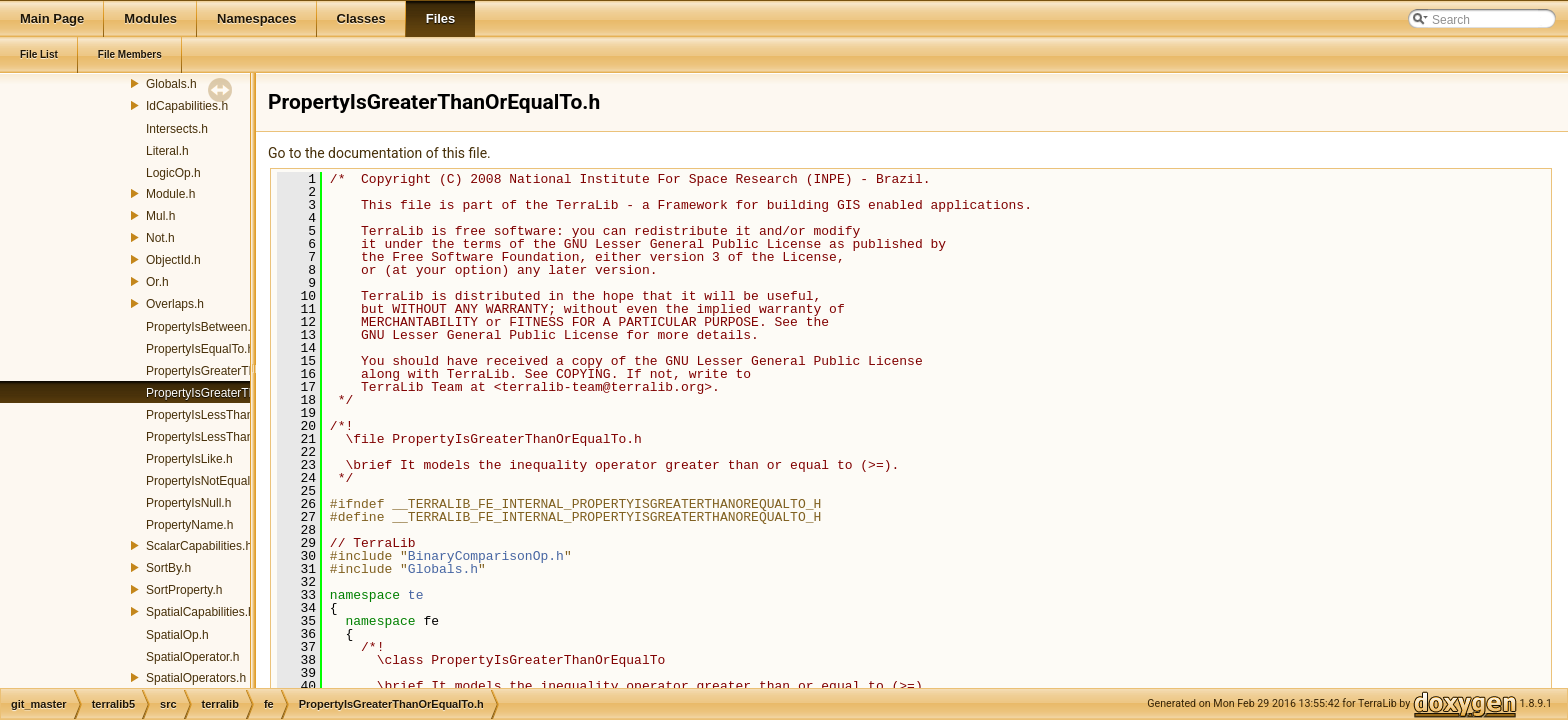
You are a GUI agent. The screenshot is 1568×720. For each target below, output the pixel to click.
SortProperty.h (184, 590)
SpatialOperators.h (196, 678)
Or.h (157, 282)
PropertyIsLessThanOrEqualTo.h (233, 437)
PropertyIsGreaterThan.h (212, 371)
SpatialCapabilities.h (200, 612)
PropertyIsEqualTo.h (200, 349)
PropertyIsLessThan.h (204, 415)
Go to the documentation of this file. (379, 153)
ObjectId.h (173, 260)
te (416, 595)
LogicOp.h (173, 173)
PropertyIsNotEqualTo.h (209, 481)
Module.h (170, 194)
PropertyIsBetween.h (201, 327)
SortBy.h (168, 568)
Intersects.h (177, 129)
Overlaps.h (175, 304)
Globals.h (171, 84)
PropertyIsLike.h (189, 459)
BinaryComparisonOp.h (486, 556)
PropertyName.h (189, 525)
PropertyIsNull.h (188, 503)
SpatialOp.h (177, 635)
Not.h (160, 238)
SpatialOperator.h (192, 657)
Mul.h (160, 216)
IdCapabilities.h (187, 106)
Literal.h (167, 151)
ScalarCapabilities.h (199, 546)
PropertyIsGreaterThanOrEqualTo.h (240, 393)
